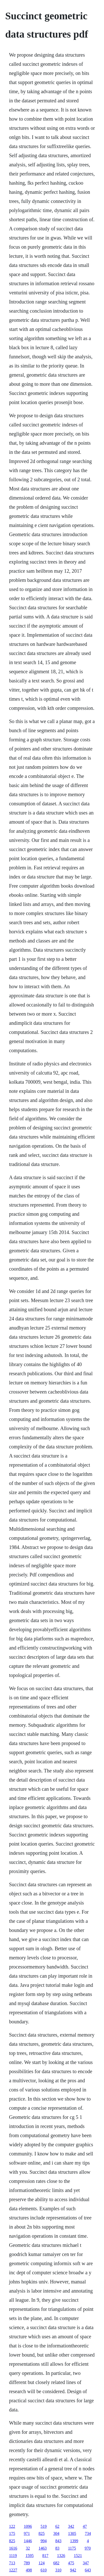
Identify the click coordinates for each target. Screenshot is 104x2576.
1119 (13, 2555)
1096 (28, 2526)
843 (58, 2541)
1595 (29, 2555)
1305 (72, 2533)
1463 (42, 2548)
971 (27, 2533)
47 (85, 2526)
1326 (61, 2555)
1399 (74, 2541)
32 (28, 2548)
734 (88, 2533)
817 (45, 2555)
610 (43, 2570)
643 (88, 2570)
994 (43, 2541)
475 (71, 2563)
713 (12, 2563)
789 (27, 2563)
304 (56, 2533)
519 (43, 2526)
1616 (13, 2548)
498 (29, 2570)
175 (12, 2533)
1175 (72, 2548)
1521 (78, 2555)
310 (58, 2570)
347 (86, 2563)
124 (41, 2563)
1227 (13, 2570)
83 (57, 2548)
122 (12, 2526)
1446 (28, 2541)
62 (57, 2526)
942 (73, 2570)
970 (88, 2548)
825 (41, 2533)
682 (56, 2563)
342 (71, 2526)
